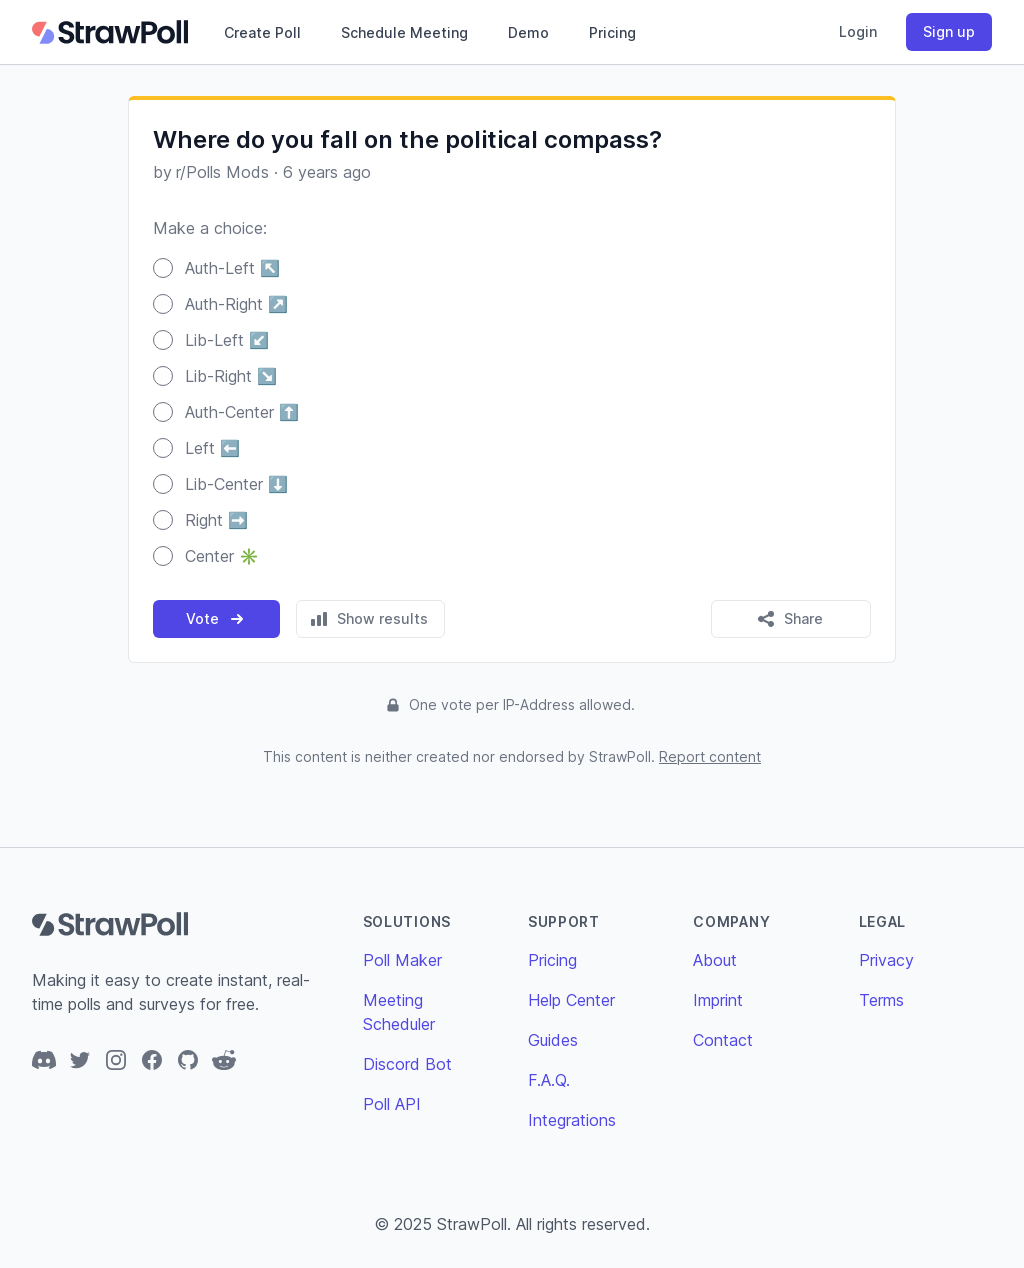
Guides (553, 1040)
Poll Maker (402, 960)
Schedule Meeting (404, 32)
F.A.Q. (549, 1080)
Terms (881, 1000)
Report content (710, 756)
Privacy (886, 960)
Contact (723, 1040)
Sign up (949, 31)
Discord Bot (407, 1064)
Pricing (612, 32)
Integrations (572, 1120)
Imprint (718, 1000)
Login (858, 31)
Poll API (392, 1104)
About (715, 960)
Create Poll (262, 32)
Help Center (571, 1000)
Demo (528, 32)
